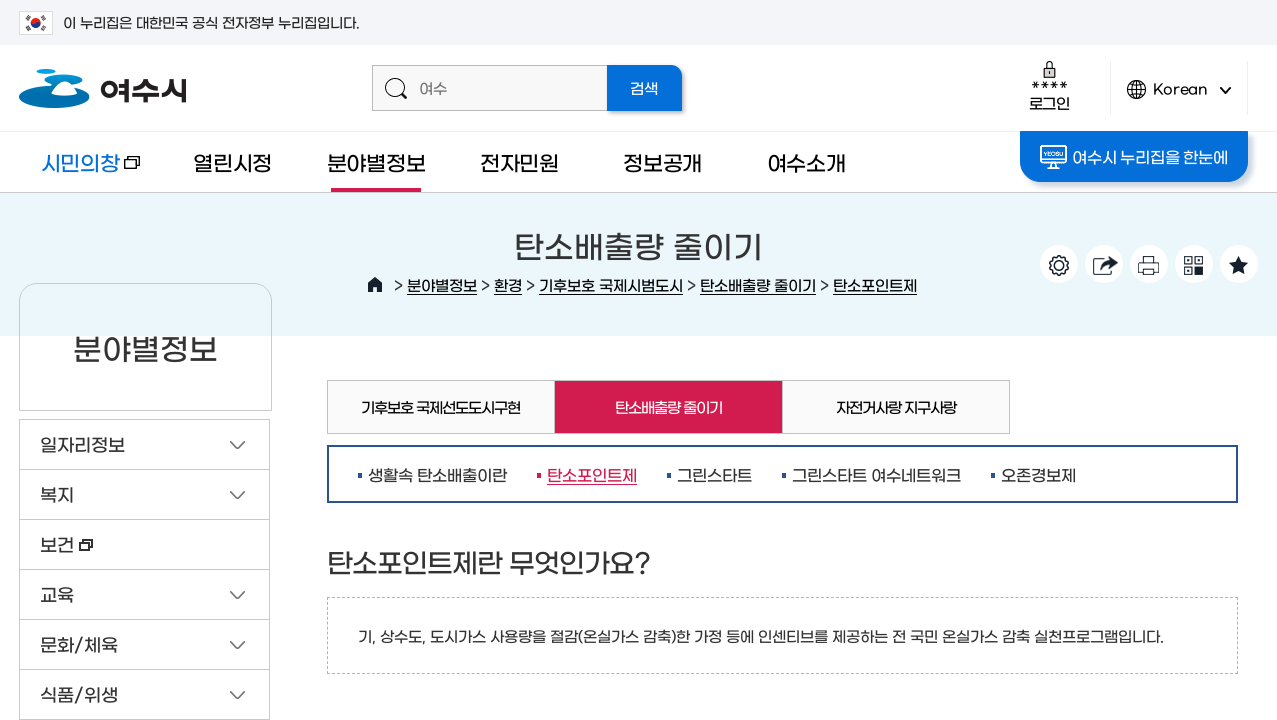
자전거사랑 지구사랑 (896, 406)
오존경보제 (1038, 474)
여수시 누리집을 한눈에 (1133, 157)
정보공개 (662, 161)
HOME (375, 285)
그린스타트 (714, 474)
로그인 (1049, 85)
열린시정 (232, 161)
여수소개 (806, 161)
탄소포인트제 (875, 284)
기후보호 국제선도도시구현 (440, 406)
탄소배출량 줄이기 (758, 284)
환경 (508, 284)
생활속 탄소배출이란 (437, 474)
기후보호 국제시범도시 (611, 284)
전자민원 (519, 161)
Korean (1179, 97)
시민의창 (79, 171)
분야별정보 (376, 161)
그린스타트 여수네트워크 (876, 474)
